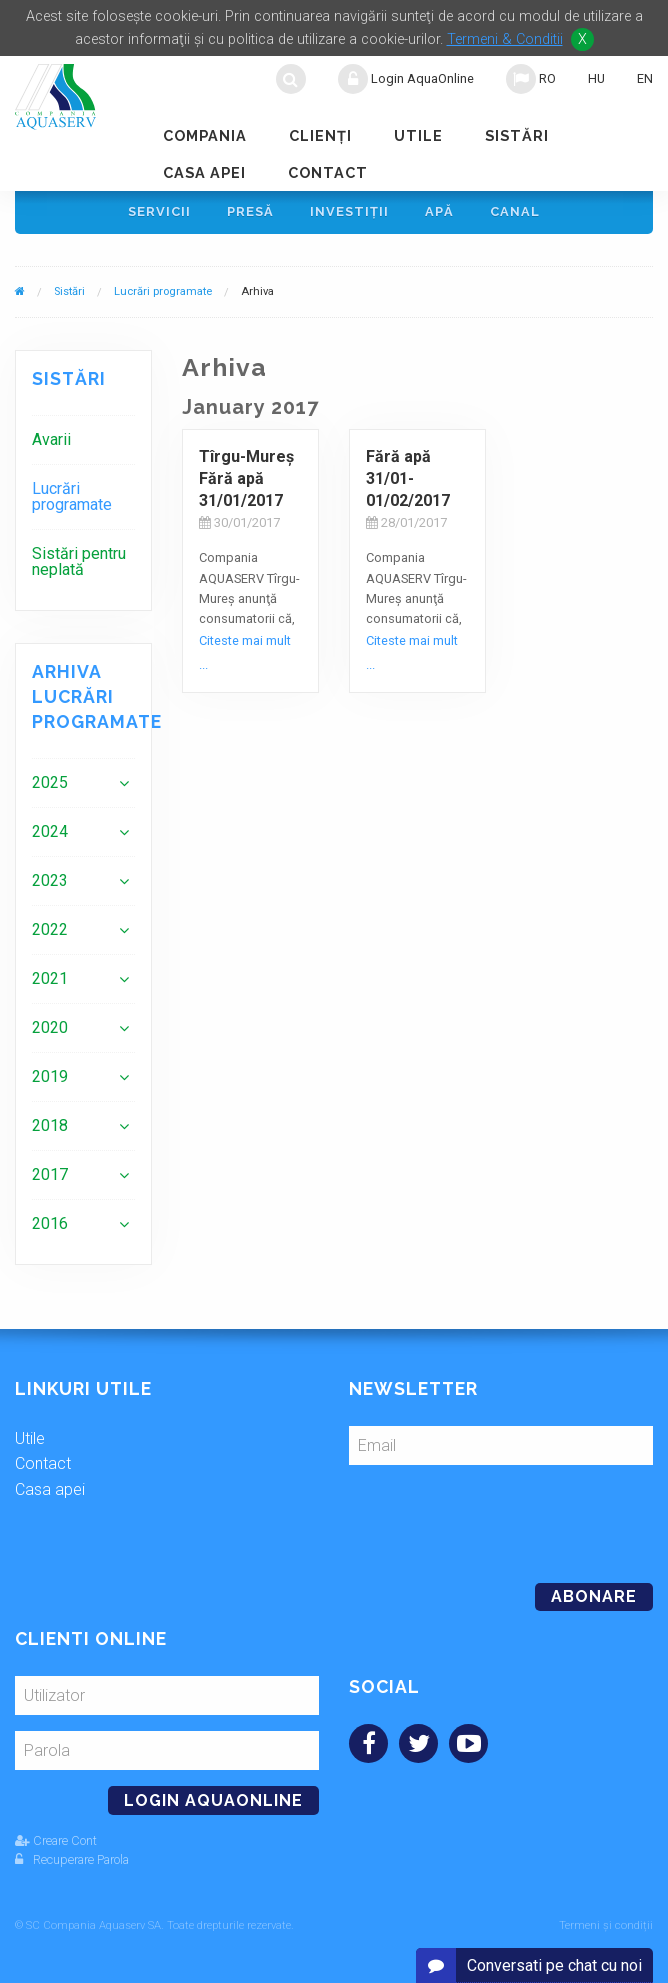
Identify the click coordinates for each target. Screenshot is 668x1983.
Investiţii (349, 211)
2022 (50, 929)
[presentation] (486, 1516)
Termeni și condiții (606, 1925)
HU (596, 78)
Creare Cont (56, 1840)
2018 (50, 1125)
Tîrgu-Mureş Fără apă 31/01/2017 (246, 479)
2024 (50, 831)
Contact (328, 172)
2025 (50, 782)
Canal (515, 211)
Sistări (517, 135)
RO (531, 79)
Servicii (159, 211)
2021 (50, 978)
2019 (50, 1076)
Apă (439, 211)
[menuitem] (83, 439)
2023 (50, 880)
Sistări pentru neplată (79, 561)
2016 (50, 1223)
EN (645, 78)
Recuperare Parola (72, 1859)
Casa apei (204, 172)
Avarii (51, 439)
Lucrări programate (163, 291)
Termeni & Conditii (505, 39)
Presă (250, 211)
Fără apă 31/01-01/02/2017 (408, 479)
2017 (50, 1174)
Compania (205, 135)
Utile (418, 135)
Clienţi (320, 135)
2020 (50, 1027)
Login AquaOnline (406, 79)
